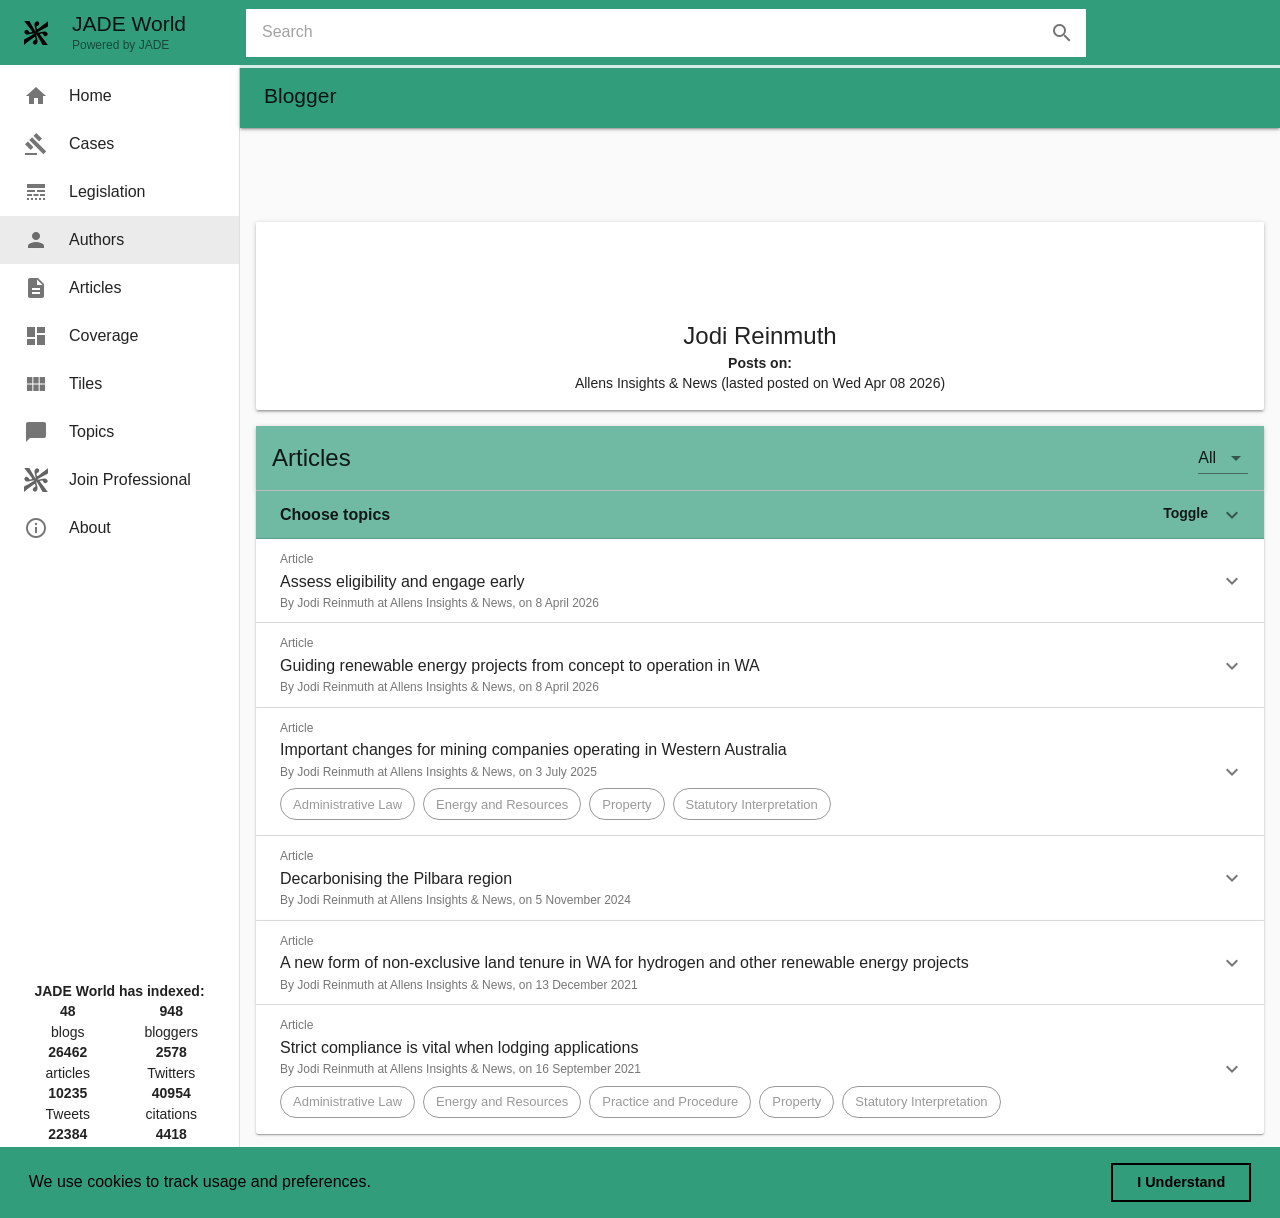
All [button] (1207, 457)
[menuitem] (119, 96)
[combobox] (674, 33)
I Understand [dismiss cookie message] (1181, 1182)
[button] (760, 515)
